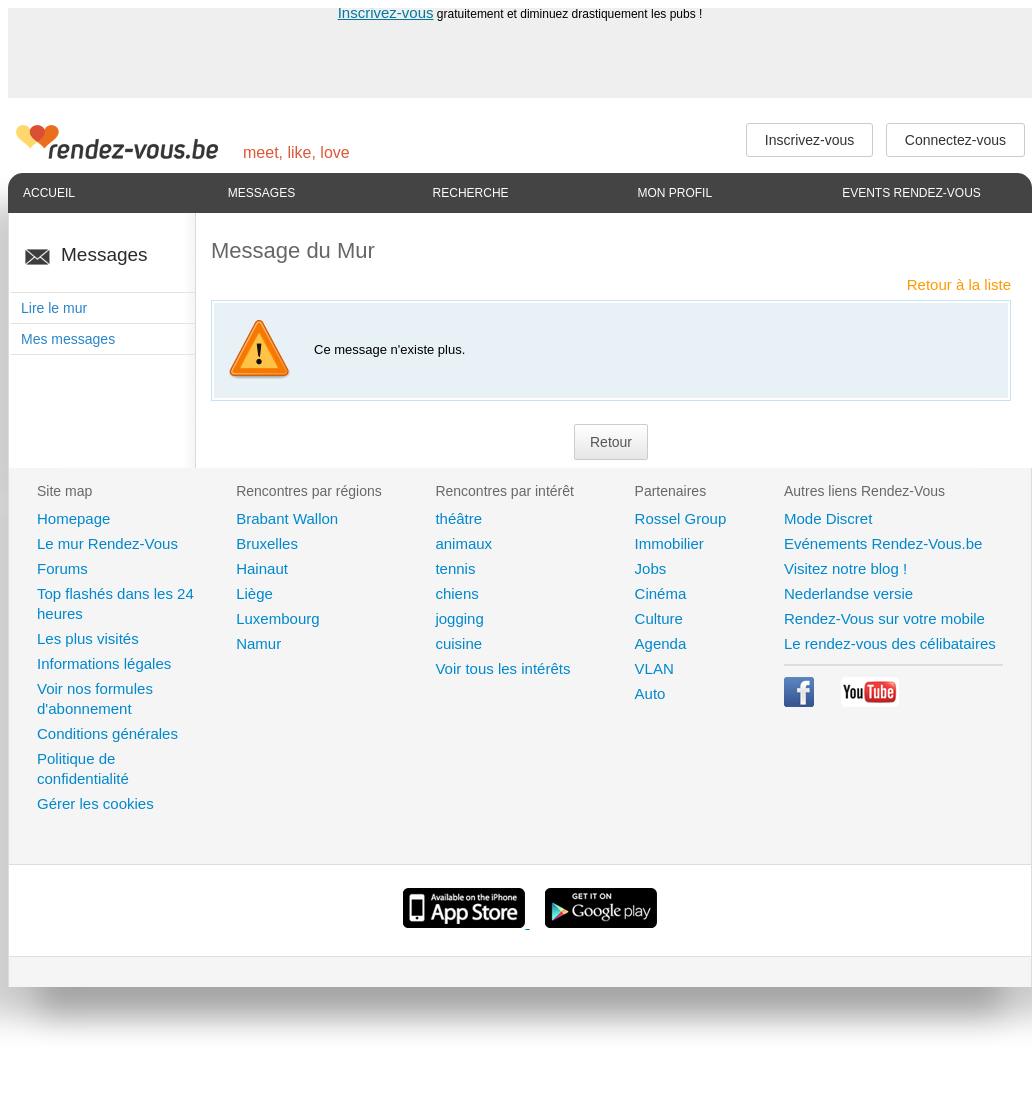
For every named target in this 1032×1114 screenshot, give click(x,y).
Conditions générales (107, 733)
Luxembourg (277, 618)
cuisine (458, 643)
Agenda (661, 643)
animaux (463, 543)
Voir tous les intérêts (502, 668)
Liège (254, 593)
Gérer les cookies (95, 803)
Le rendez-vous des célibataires (890, 643)
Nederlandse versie (848, 593)
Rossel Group (681, 518)
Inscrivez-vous (386, 12)
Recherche (471, 193)
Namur (258, 643)
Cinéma (661, 593)
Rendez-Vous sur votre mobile (884, 618)
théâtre (458, 518)
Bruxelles (267, 543)
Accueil (49, 193)
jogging (459, 618)
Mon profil (674, 193)
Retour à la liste (959, 284)
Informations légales (104, 663)
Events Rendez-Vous (911, 193)
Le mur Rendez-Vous (107, 543)
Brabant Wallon (287, 518)
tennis (455, 568)
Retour (611, 442)
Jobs (651, 568)
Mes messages (68, 339)
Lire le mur (54, 308)
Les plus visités (88, 638)
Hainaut (262, 568)
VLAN (654, 668)
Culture (659, 618)
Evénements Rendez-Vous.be (883, 543)
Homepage (73, 518)
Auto (650, 693)
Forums (62, 568)
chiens (456, 593)
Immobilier (669, 543)
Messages (261, 193)
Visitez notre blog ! (845, 568)
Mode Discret (828, 518)
